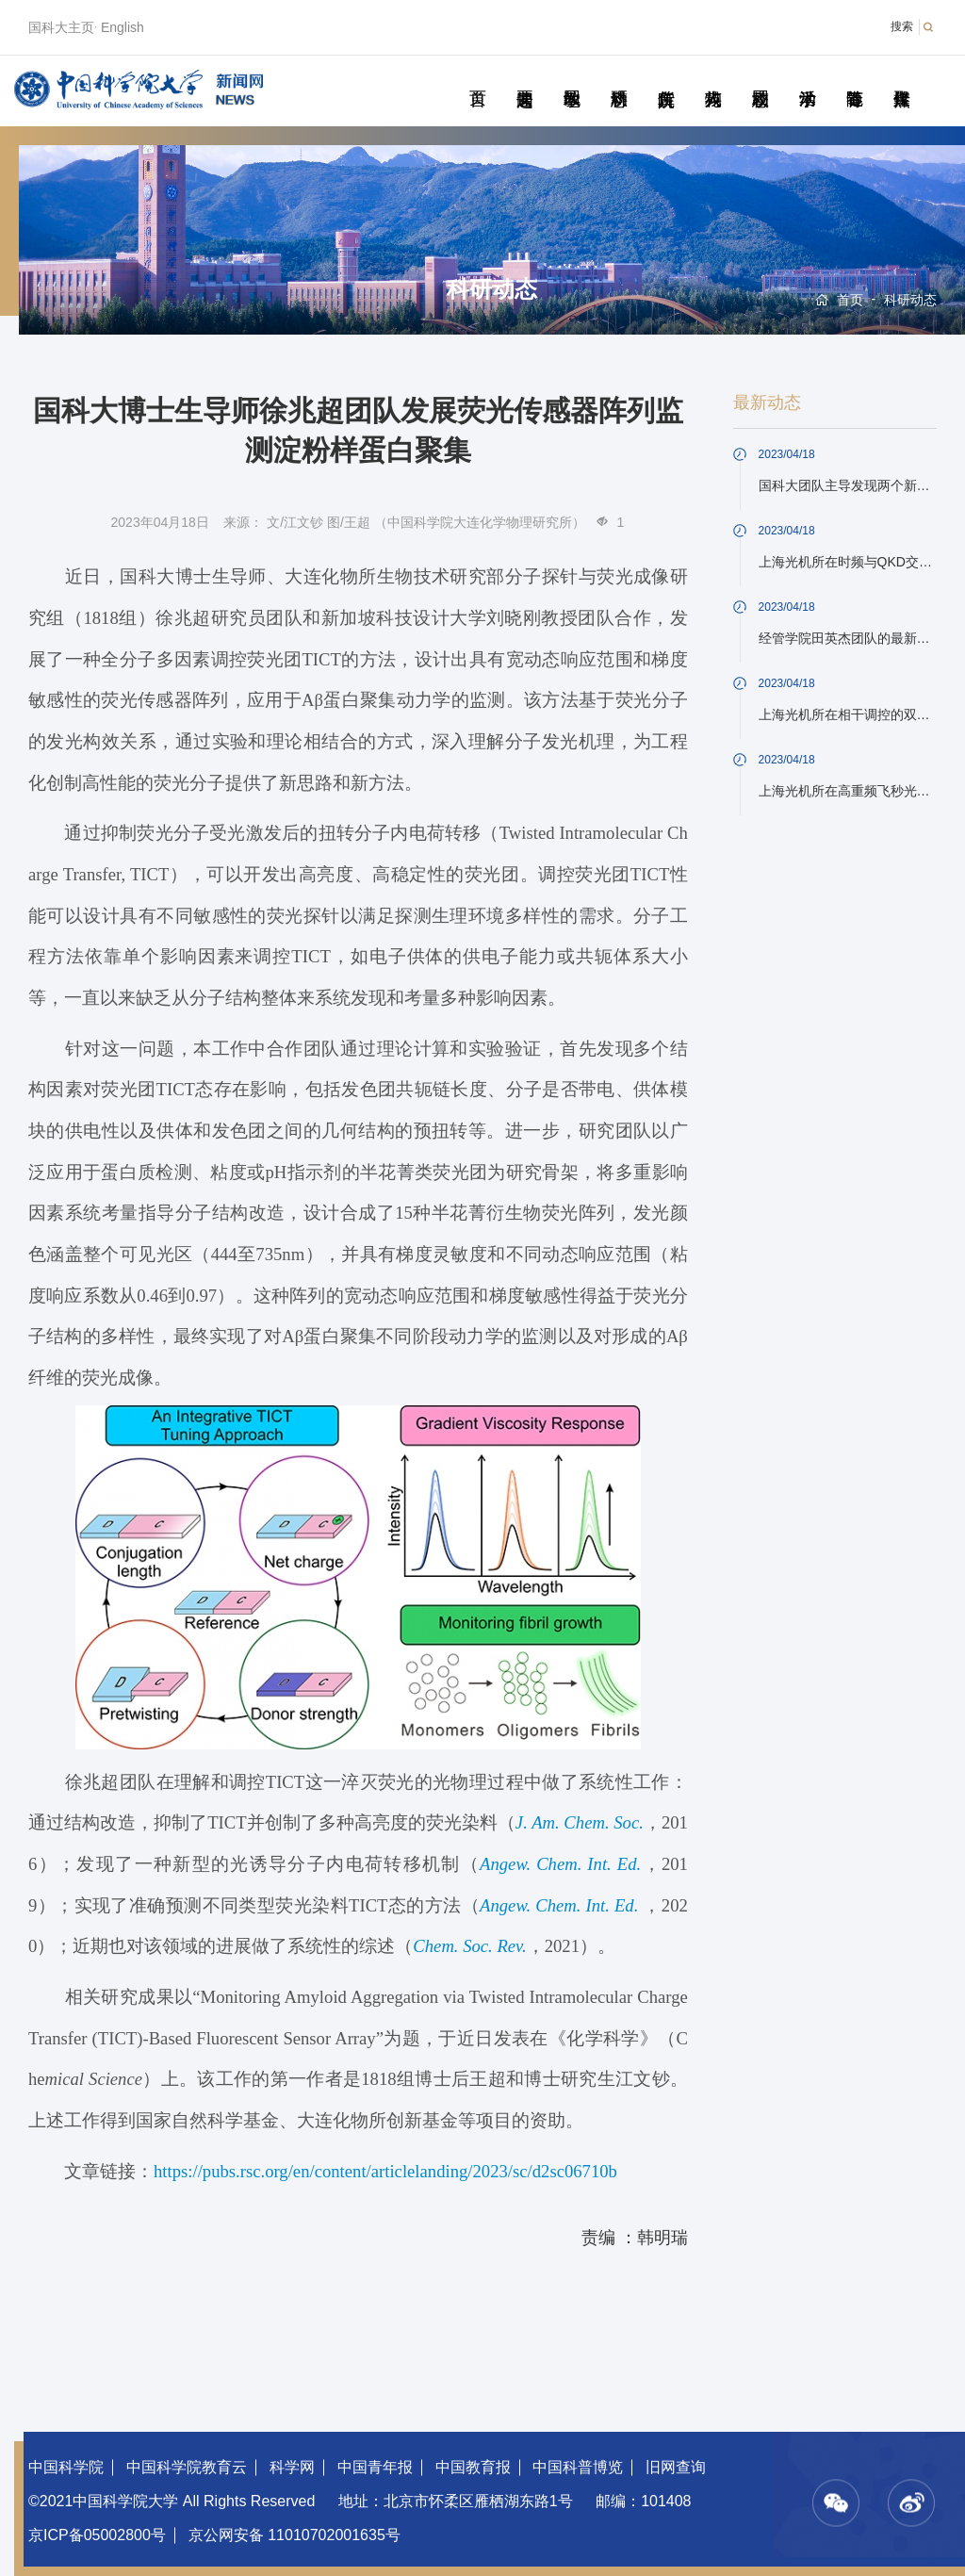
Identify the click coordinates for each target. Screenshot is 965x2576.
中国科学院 (66, 2467)
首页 (477, 77)
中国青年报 (375, 2467)
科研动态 (618, 77)
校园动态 (760, 77)
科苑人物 (713, 77)
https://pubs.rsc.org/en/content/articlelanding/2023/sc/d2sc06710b (385, 2171)
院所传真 (666, 77)
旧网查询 (676, 2467)
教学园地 (571, 77)
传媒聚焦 (901, 77)
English (122, 27)
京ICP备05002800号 (97, 2535)
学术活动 (807, 77)
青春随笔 (854, 77)
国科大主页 (61, 27)
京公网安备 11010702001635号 (294, 2535)
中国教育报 (473, 2467)
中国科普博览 (577, 2467)
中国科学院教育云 (186, 2467)
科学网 (292, 2467)
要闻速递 (524, 77)
